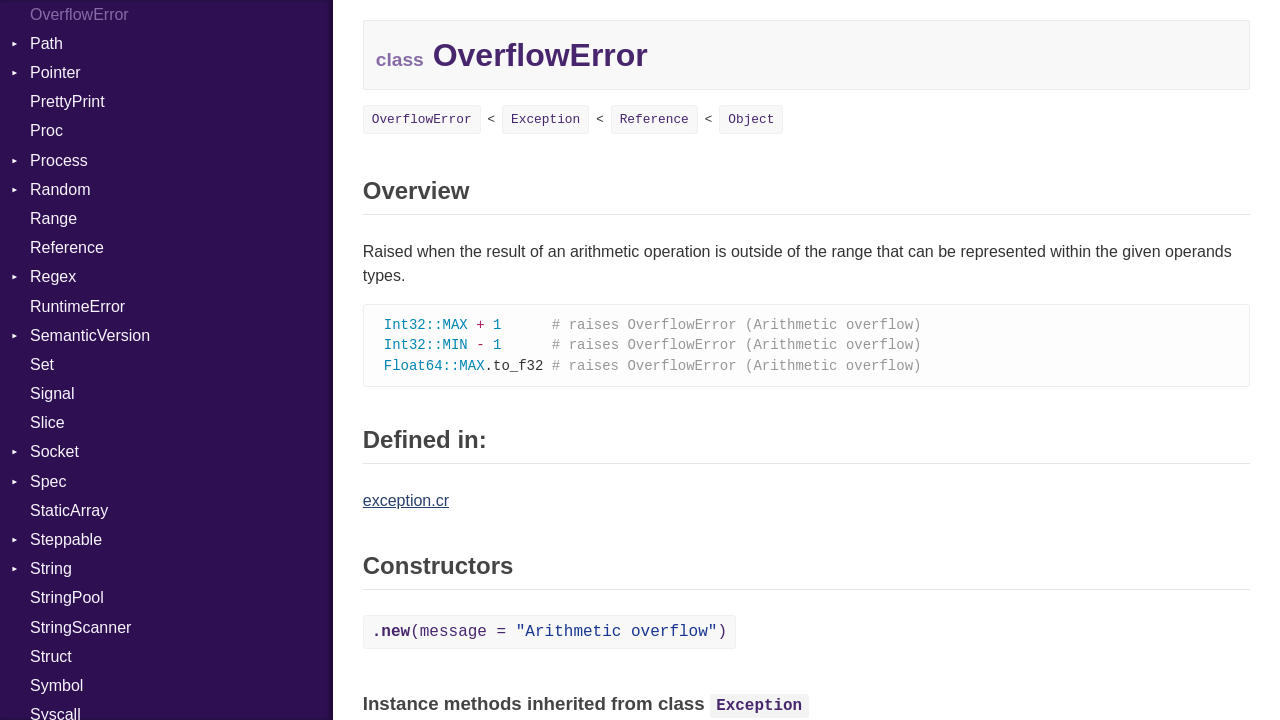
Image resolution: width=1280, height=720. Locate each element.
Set (42, 364)
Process (59, 160)
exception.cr (406, 503)
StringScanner (80, 627)
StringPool (67, 597)
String (51, 568)
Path (46, 43)
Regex (53, 276)
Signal (52, 393)
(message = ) (549, 635)
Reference (67, 247)
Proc (46, 130)
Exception (545, 119)
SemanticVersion (90, 335)
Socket (54, 451)
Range (53, 218)
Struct (51, 656)
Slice (47, 422)
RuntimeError (77, 306)
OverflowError (422, 119)
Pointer (55, 72)
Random (60, 189)
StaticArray (69, 510)
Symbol (56, 685)
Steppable (66, 539)
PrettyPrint (67, 101)
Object (751, 119)
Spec (48, 481)
